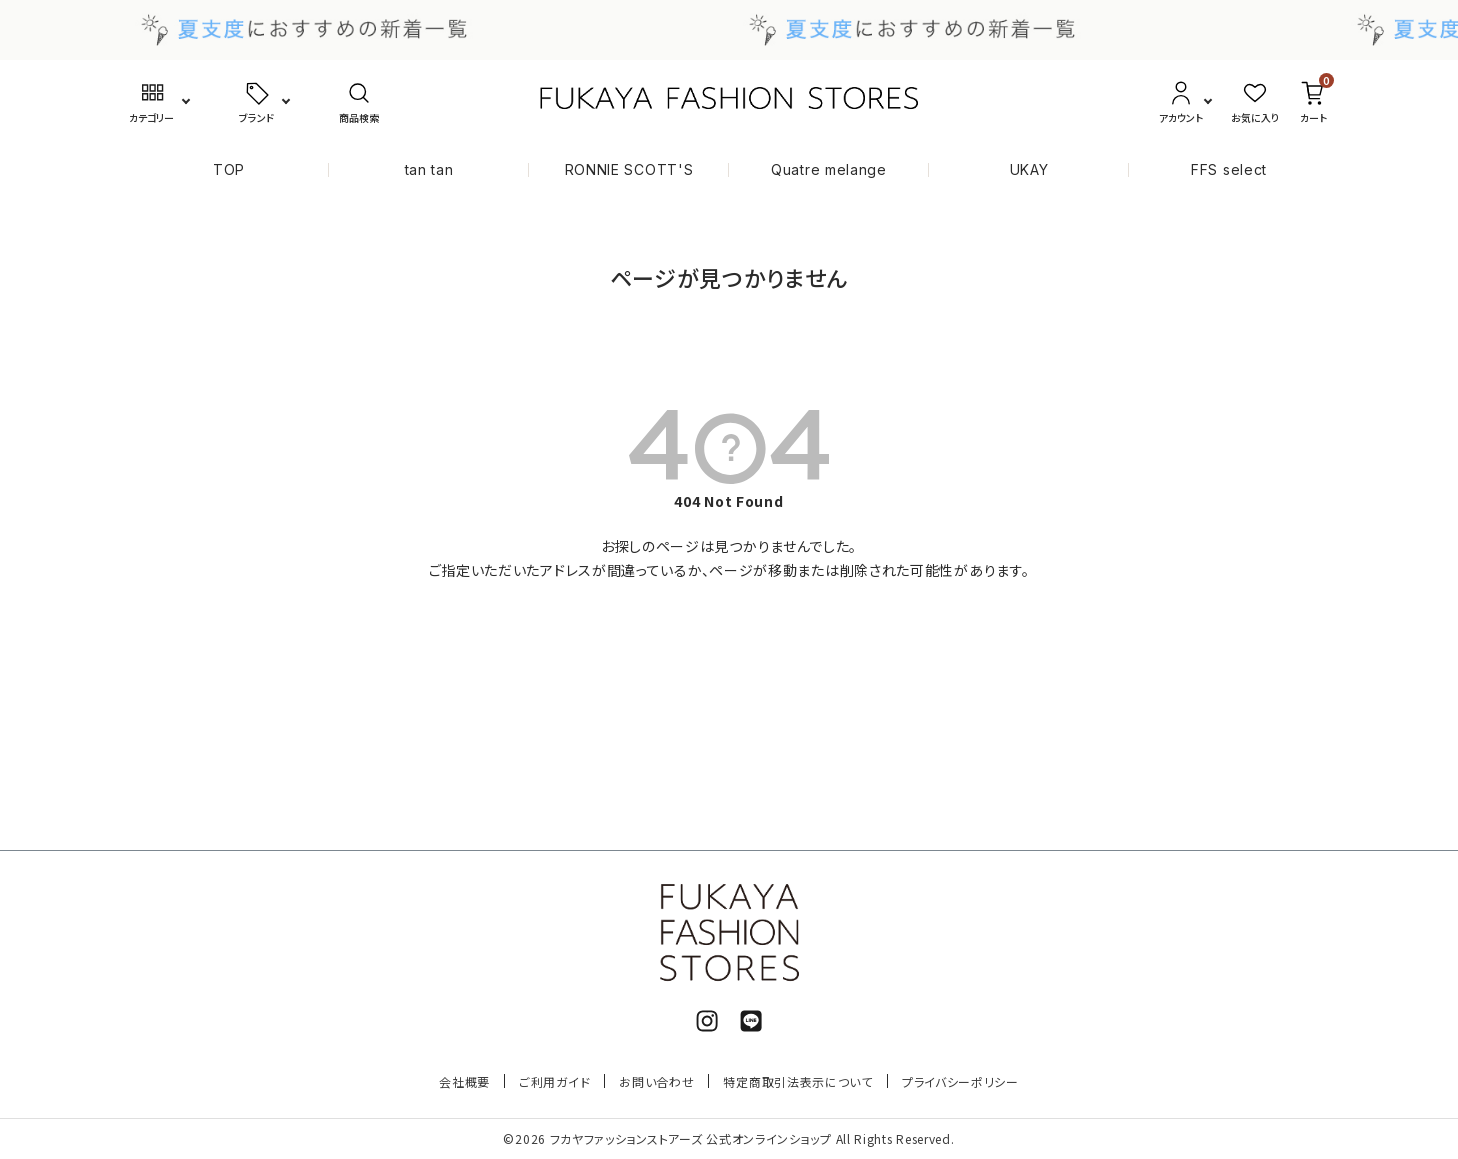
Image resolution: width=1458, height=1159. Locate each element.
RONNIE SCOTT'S (629, 169)
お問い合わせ (656, 1081)
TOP (229, 169)
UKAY (1029, 169)
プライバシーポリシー (960, 1081)
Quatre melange (829, 169)
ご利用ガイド (554, 1081)
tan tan (429, 169)
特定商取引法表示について (797, 1081)
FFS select (1229, 169)
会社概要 (464, 1081)
